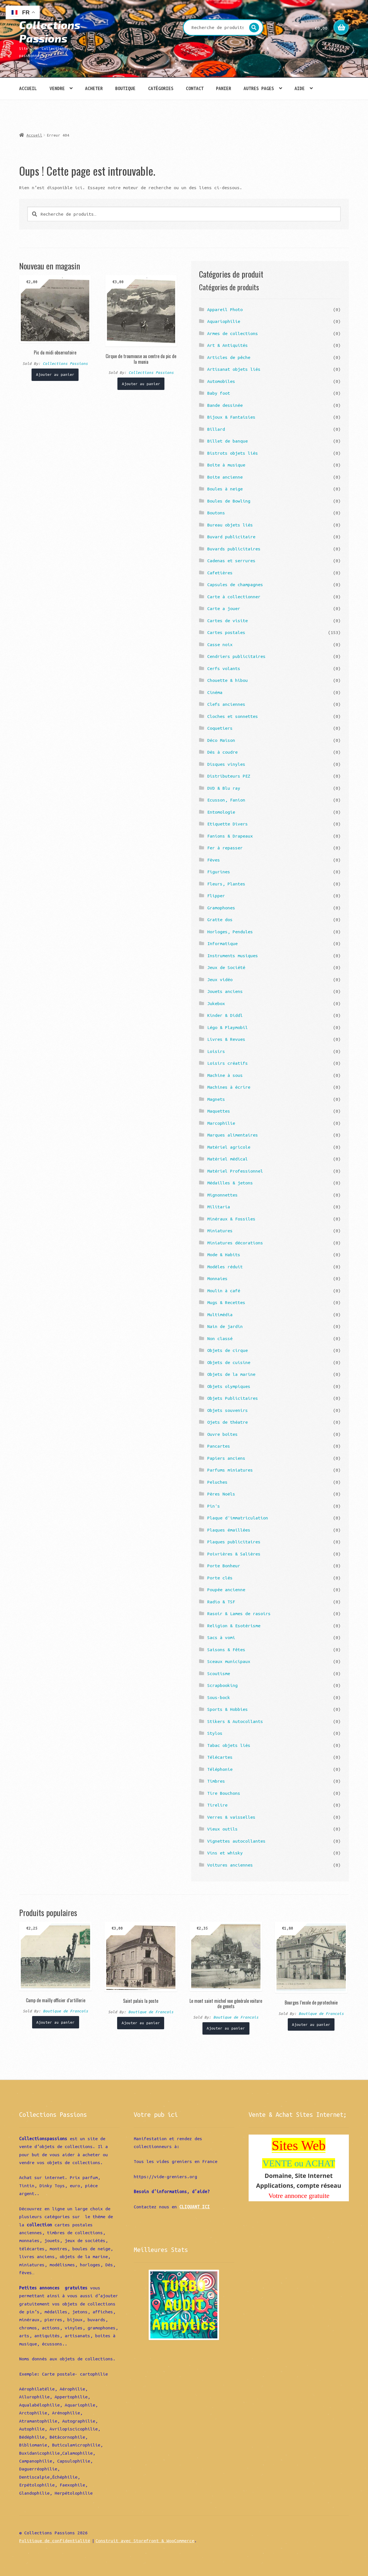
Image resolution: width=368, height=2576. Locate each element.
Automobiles (221, 381)
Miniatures (220, 1230)
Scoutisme (218, 1673)
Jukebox (216, 1003)
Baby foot (218, 393)
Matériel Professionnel (235, 1170)
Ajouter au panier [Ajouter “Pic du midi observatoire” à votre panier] (55, 374)
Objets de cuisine (228, 1362)
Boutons (216, 512)
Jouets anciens (225, 991)
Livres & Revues (226, 1039)
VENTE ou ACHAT (299, 2163)
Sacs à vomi (221, 1637)
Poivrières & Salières (233, 1553)
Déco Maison (221, 740)
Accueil (28, 88)
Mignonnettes (222, 1194)
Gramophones (221, 907)
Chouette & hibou (227, 680)
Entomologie (221, 811)
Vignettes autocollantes (236, 1840)
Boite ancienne (225, 476)
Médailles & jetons (230, 1182)
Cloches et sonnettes (232, 716)
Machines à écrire (228, 1087)
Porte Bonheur (223, 1565)
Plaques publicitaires (233, 1541)
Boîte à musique (226, 464)
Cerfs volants (223, 668)
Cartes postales (226, 632)
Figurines (218, 871)
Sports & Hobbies (227, 1709)
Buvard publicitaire (231, 536)
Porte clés (220, 1577)
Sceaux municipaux (228, 1661)
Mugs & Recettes (226, 1302)
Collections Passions (49, 31)
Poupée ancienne (226, 1589)
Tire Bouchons (223, 1793)
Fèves (213, 859)
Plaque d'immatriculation (237, 1517)
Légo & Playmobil (227, 1027)
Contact (195, 88)
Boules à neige (225, 488)
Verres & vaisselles (231, 1817)
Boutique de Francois (65, 2011)
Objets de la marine (231, 1374)
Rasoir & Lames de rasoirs (239, 1613)
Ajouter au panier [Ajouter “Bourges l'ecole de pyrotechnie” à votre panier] (311, 2024)
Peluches (217, 1482)
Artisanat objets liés (233, 369)
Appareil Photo (225, 309)
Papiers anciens (226, 1458)
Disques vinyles (226, 764)
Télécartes (220, 1757)
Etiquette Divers (227, 823)
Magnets (216, 1099)
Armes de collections (232, 333)
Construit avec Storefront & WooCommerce (144, 2540)
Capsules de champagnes (235, 584)
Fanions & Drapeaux (230, 835)
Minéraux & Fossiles (231, 1218)
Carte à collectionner (233, 596)
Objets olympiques (228, 1386)
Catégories (160, 88)
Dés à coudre (222, 752)
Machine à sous (225, 1075)
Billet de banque (227, 440)
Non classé (220, 1338)
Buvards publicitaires (233, 548)
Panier (223, 88)
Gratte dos (220, 919)
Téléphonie (220, 1769)
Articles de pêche (228, 357)
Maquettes (218, 1110)
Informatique (222, 943)
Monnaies (217, 1278)
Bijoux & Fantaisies (231, 416)
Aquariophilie (223, 321)
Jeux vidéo (220, 979)
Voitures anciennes (230, 1864)
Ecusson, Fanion (226, 799)
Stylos (214, 1733)
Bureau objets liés (230, 524)
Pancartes (218, 1445)
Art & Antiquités (227, 345)
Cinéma (214, 692)
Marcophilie (221, 1123)
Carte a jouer (223, 608)
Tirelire (217, 1804)
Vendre (57, 88)
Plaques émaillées (228, 1529)
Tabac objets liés (228, 1745)
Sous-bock (218, 1697)
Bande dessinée (225, 405)
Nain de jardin (225, 1326)
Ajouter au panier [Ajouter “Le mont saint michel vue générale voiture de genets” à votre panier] (226, 2028)
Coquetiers (220, 728)
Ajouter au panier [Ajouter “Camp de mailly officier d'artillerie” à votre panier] (55, 2022)
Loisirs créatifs (227, 1063)
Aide (300, 88)
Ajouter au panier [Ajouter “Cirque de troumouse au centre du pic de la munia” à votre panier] (141, 383)
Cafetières (220, 572)
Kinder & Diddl (225, 1015)
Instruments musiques (232, 955)
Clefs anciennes (226, 704)
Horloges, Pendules (230, 931)
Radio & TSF (221, 1601)
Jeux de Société (226, 967)
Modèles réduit (225, 1266)
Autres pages (259, 88)
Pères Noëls (221, 1493)
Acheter (94, 88)
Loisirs (216, 1051)
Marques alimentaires (232, 1134)
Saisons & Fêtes (226, 1649)
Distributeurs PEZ (228, 775)
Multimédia (220, 1314)
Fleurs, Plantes (226, 883)
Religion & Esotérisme (233, 1625)
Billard (216, 429)
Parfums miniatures (230, 1469)
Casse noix (220, 644)
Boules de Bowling (228, 500)
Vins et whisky (225, 1852)
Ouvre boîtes (222, 1434)
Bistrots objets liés (232, 453)
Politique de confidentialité (54, 2540)
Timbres (216, 1780)
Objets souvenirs (227, 1410)
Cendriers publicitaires (236, 656)
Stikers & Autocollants (235, 1721)
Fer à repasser (225, 847)
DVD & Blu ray (223, 788)
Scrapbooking (222, 1685)
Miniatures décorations (235, 1242)
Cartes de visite (227, 620)
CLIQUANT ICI (194, 2206)
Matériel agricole (228, 1146)
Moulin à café (223, 1290)
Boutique (125, 88)
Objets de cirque (227, 1350)
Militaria (218, 1206)
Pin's (213, 1505)
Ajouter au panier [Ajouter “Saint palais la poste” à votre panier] (141, 2023)
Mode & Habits (223, 1254)
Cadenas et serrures (231, 560)
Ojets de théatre (227, 1422)
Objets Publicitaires (232, 1398)
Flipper (216, 895)
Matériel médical (227, 1158)
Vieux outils (222, 1828)
